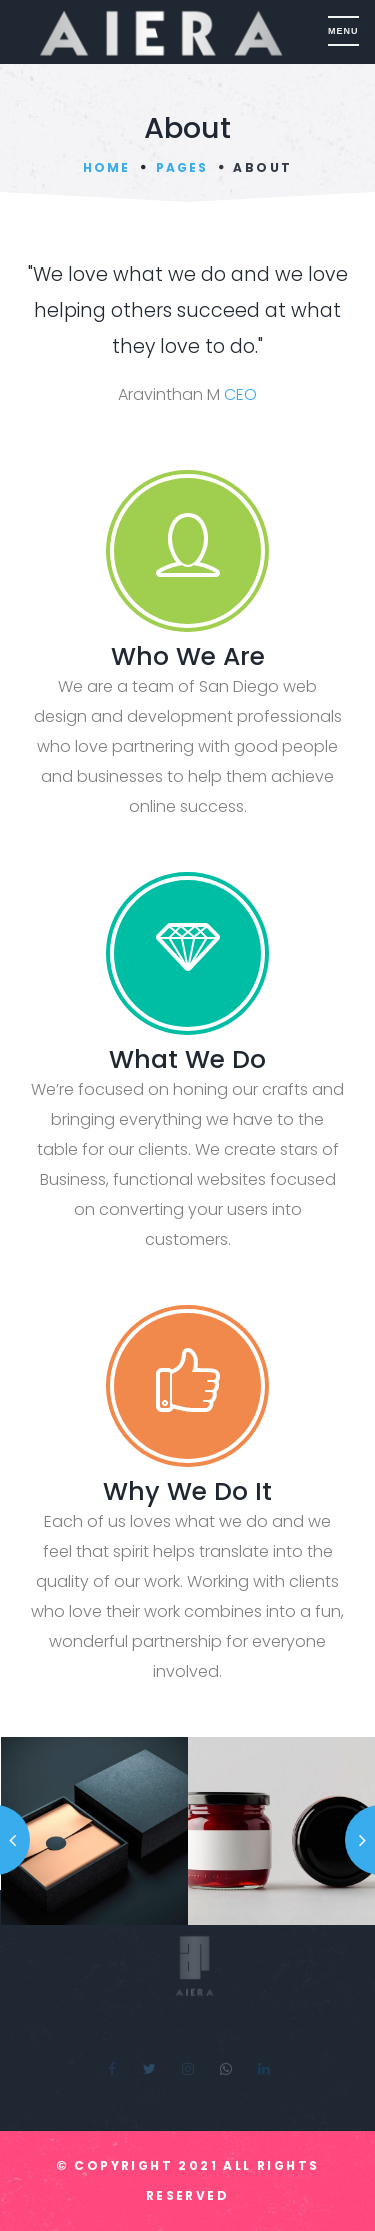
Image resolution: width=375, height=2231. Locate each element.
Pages (182, 167)
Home (106, 167)
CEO (240, 394)
